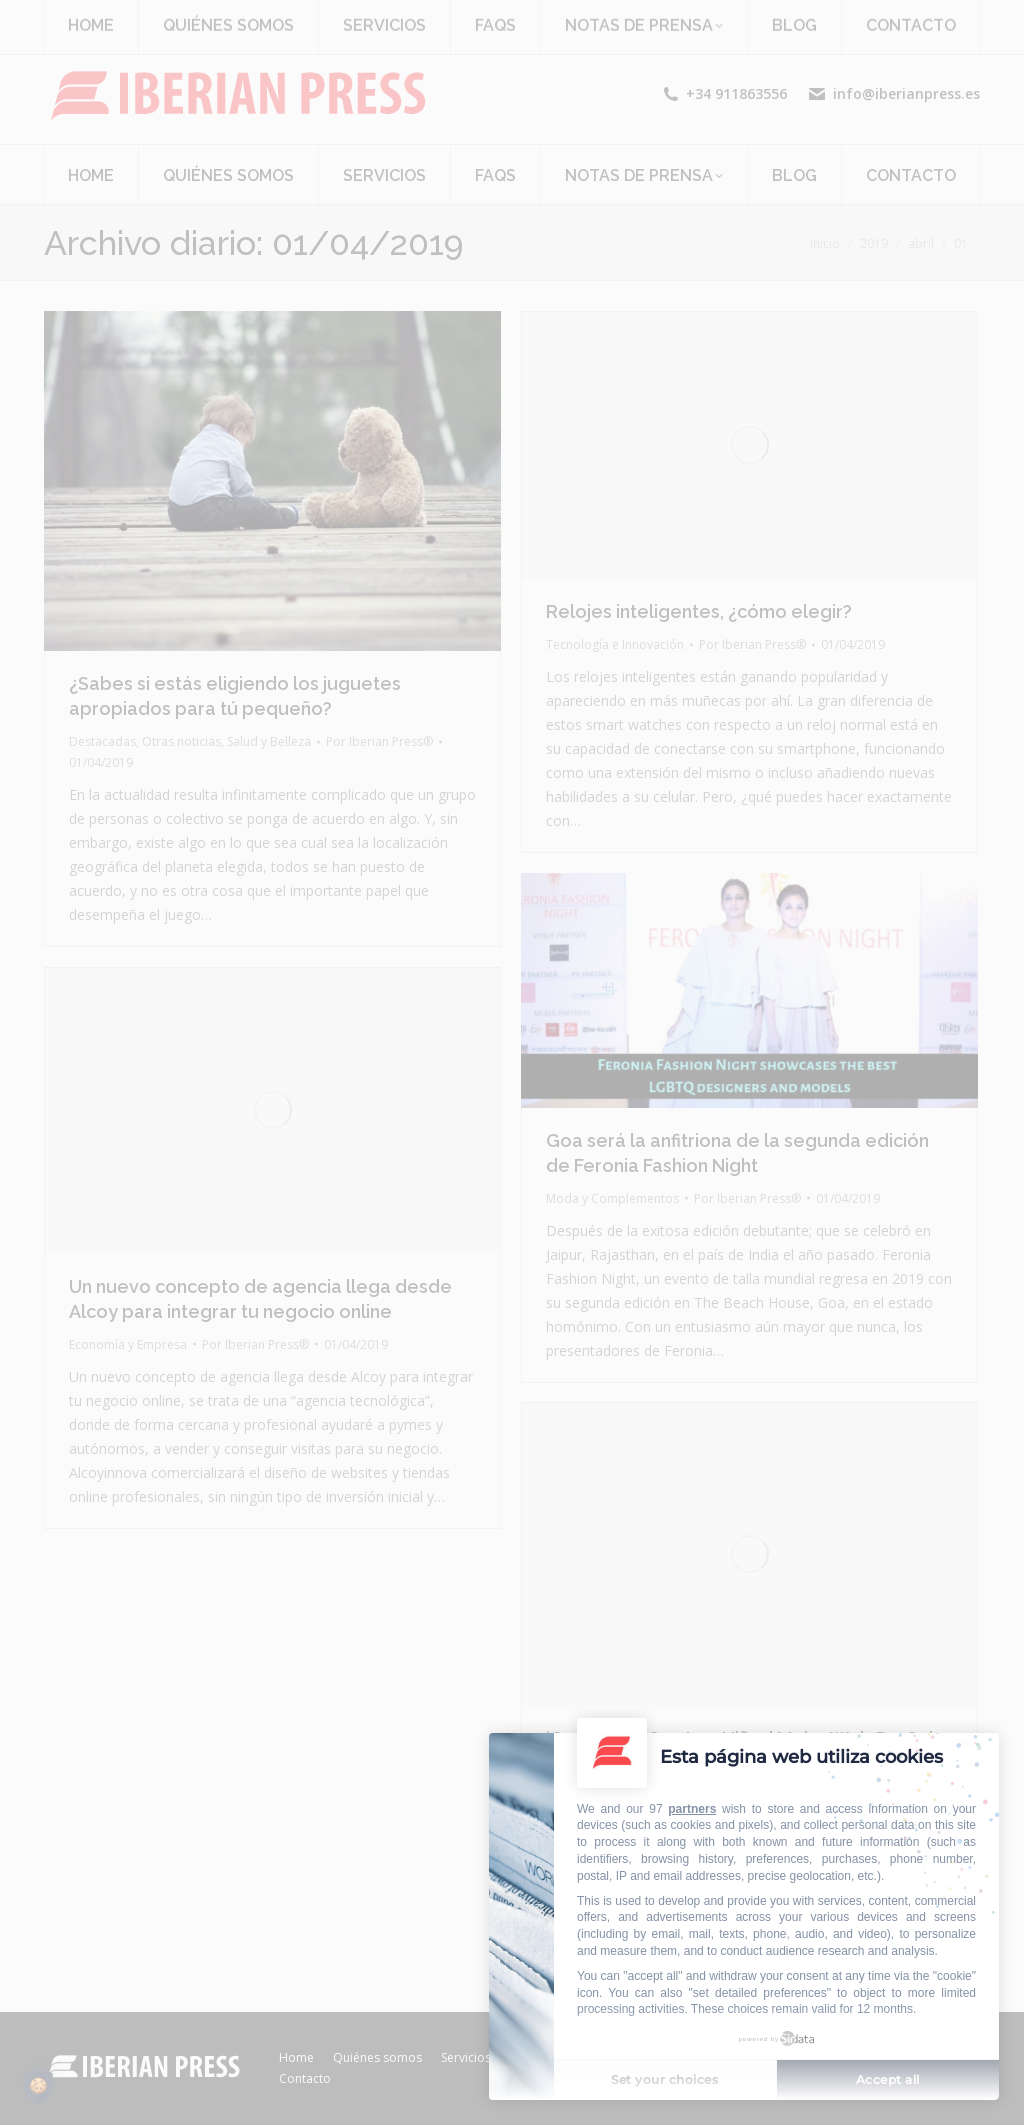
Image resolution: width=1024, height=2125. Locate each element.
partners (692, 1809)
